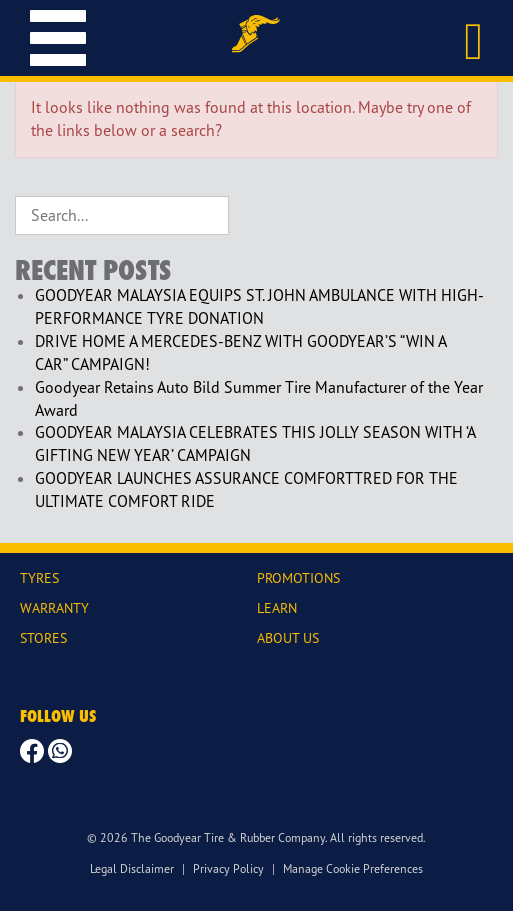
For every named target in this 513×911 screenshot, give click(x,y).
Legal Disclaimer (132, 868)
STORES (43, 637)
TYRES (39, 577)
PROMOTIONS (298, 577)
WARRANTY (54, 607)
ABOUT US (288, 637)
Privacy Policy (228, 868)
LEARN (277, 607)
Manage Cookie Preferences (353, 868)
